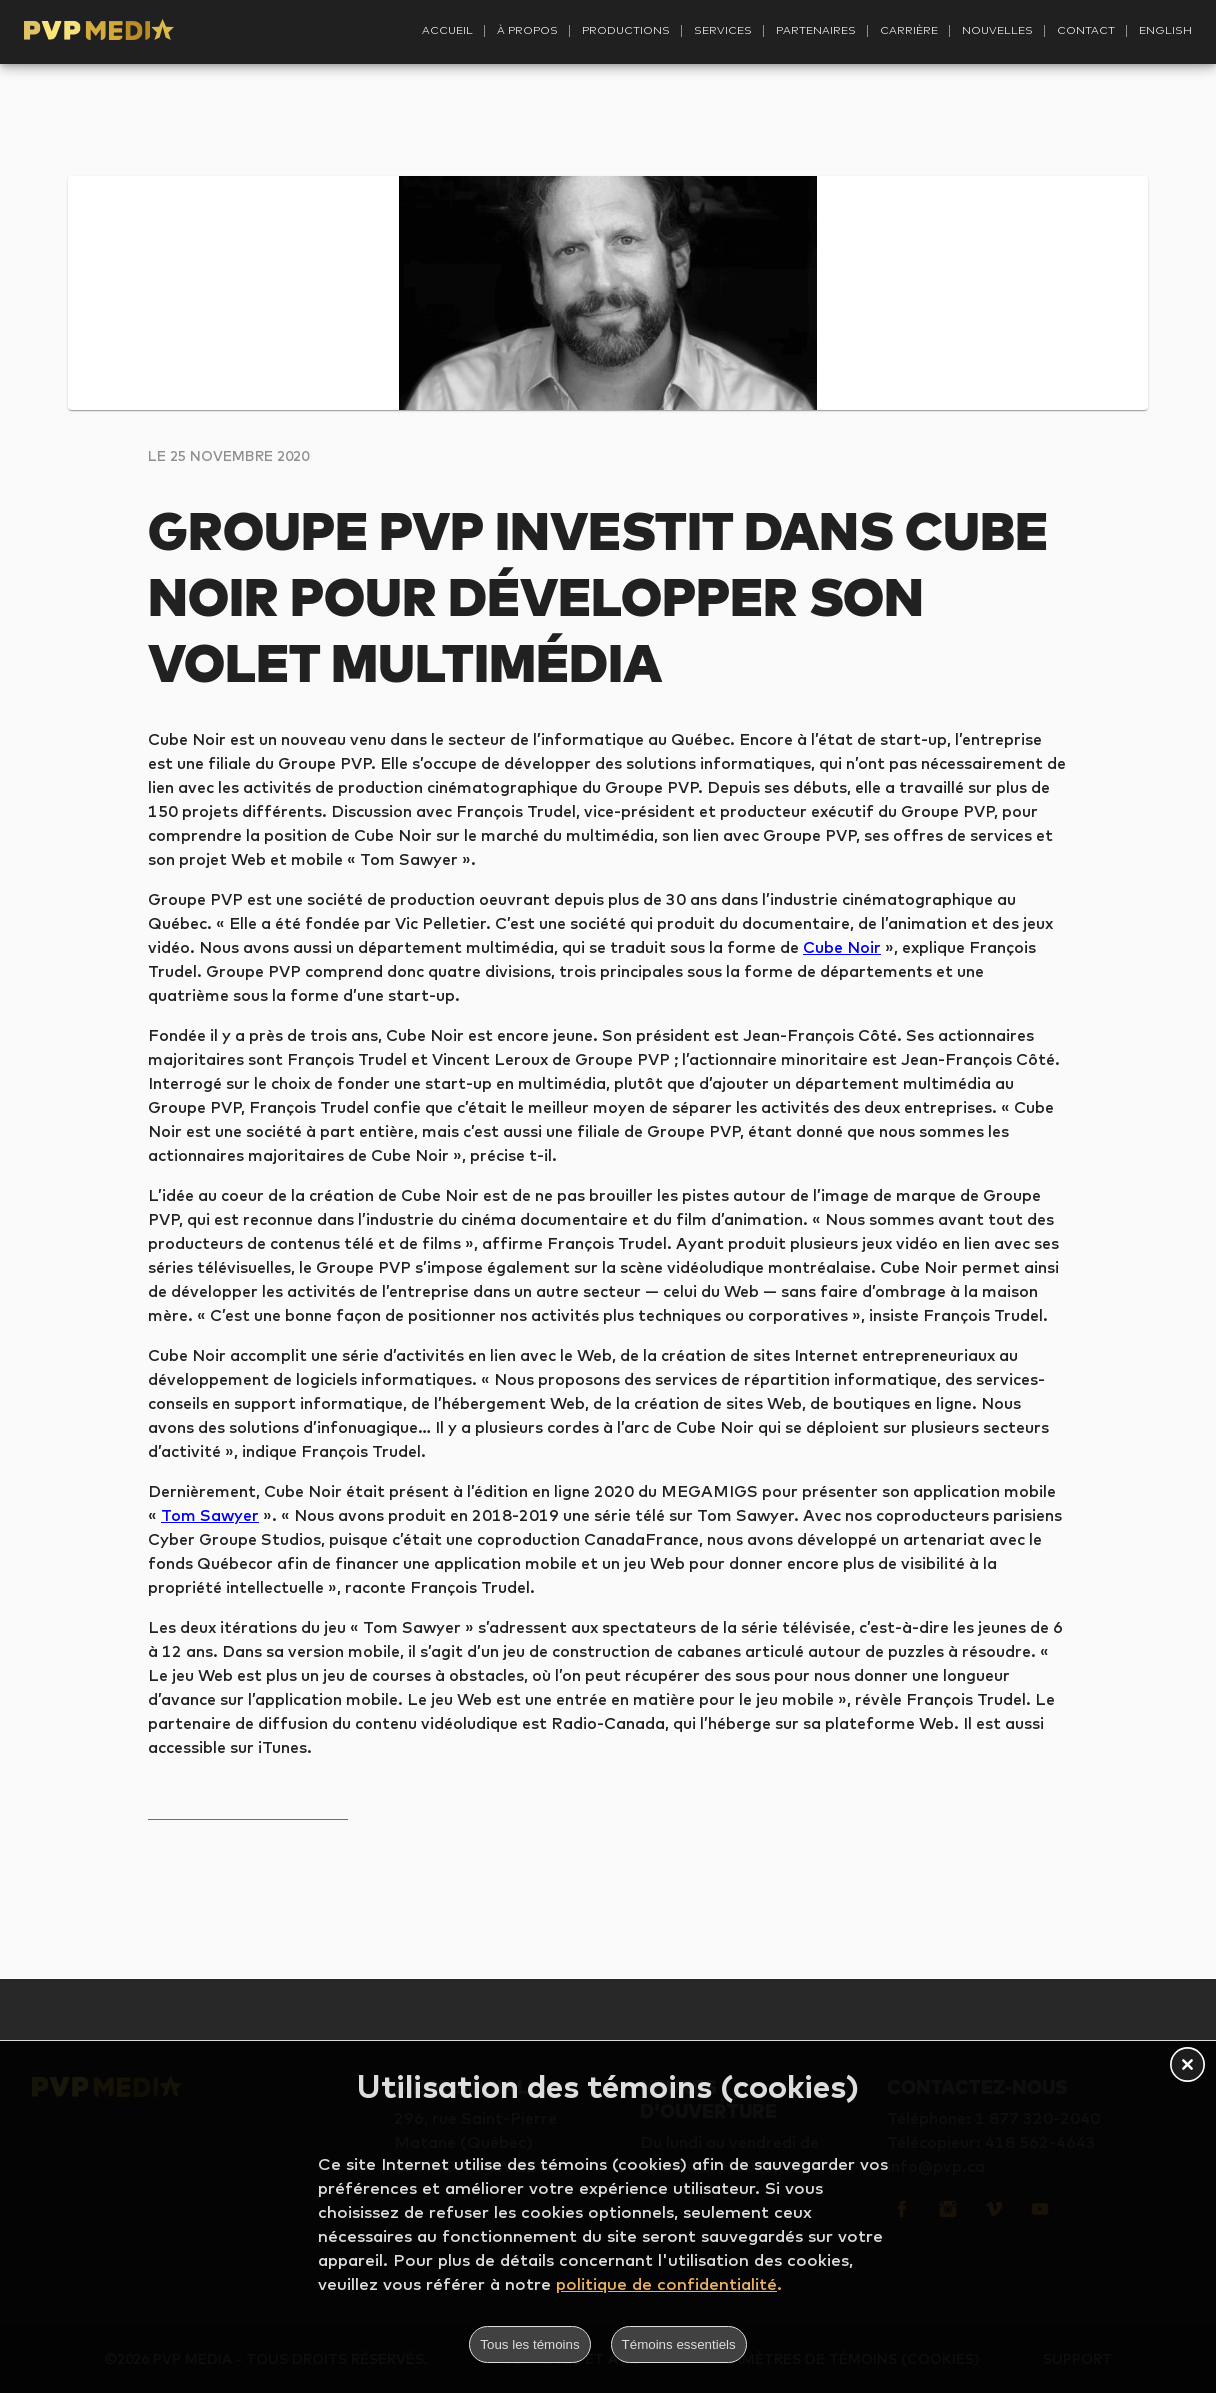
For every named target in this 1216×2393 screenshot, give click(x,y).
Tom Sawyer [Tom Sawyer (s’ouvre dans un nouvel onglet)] (210, 1515)
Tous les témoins (529, 2344)
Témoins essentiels (679, 2344)
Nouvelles (997, 30)
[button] (1187, 2066)
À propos (527, 30)
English (1165, 30)
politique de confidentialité (666, 2283)
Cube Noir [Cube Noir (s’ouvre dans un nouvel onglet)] (842, 947)
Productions (626, 30)
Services (723, 30)
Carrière (909, 30)
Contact (1086, 30)
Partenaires (816, 30)
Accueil (447, 30)
